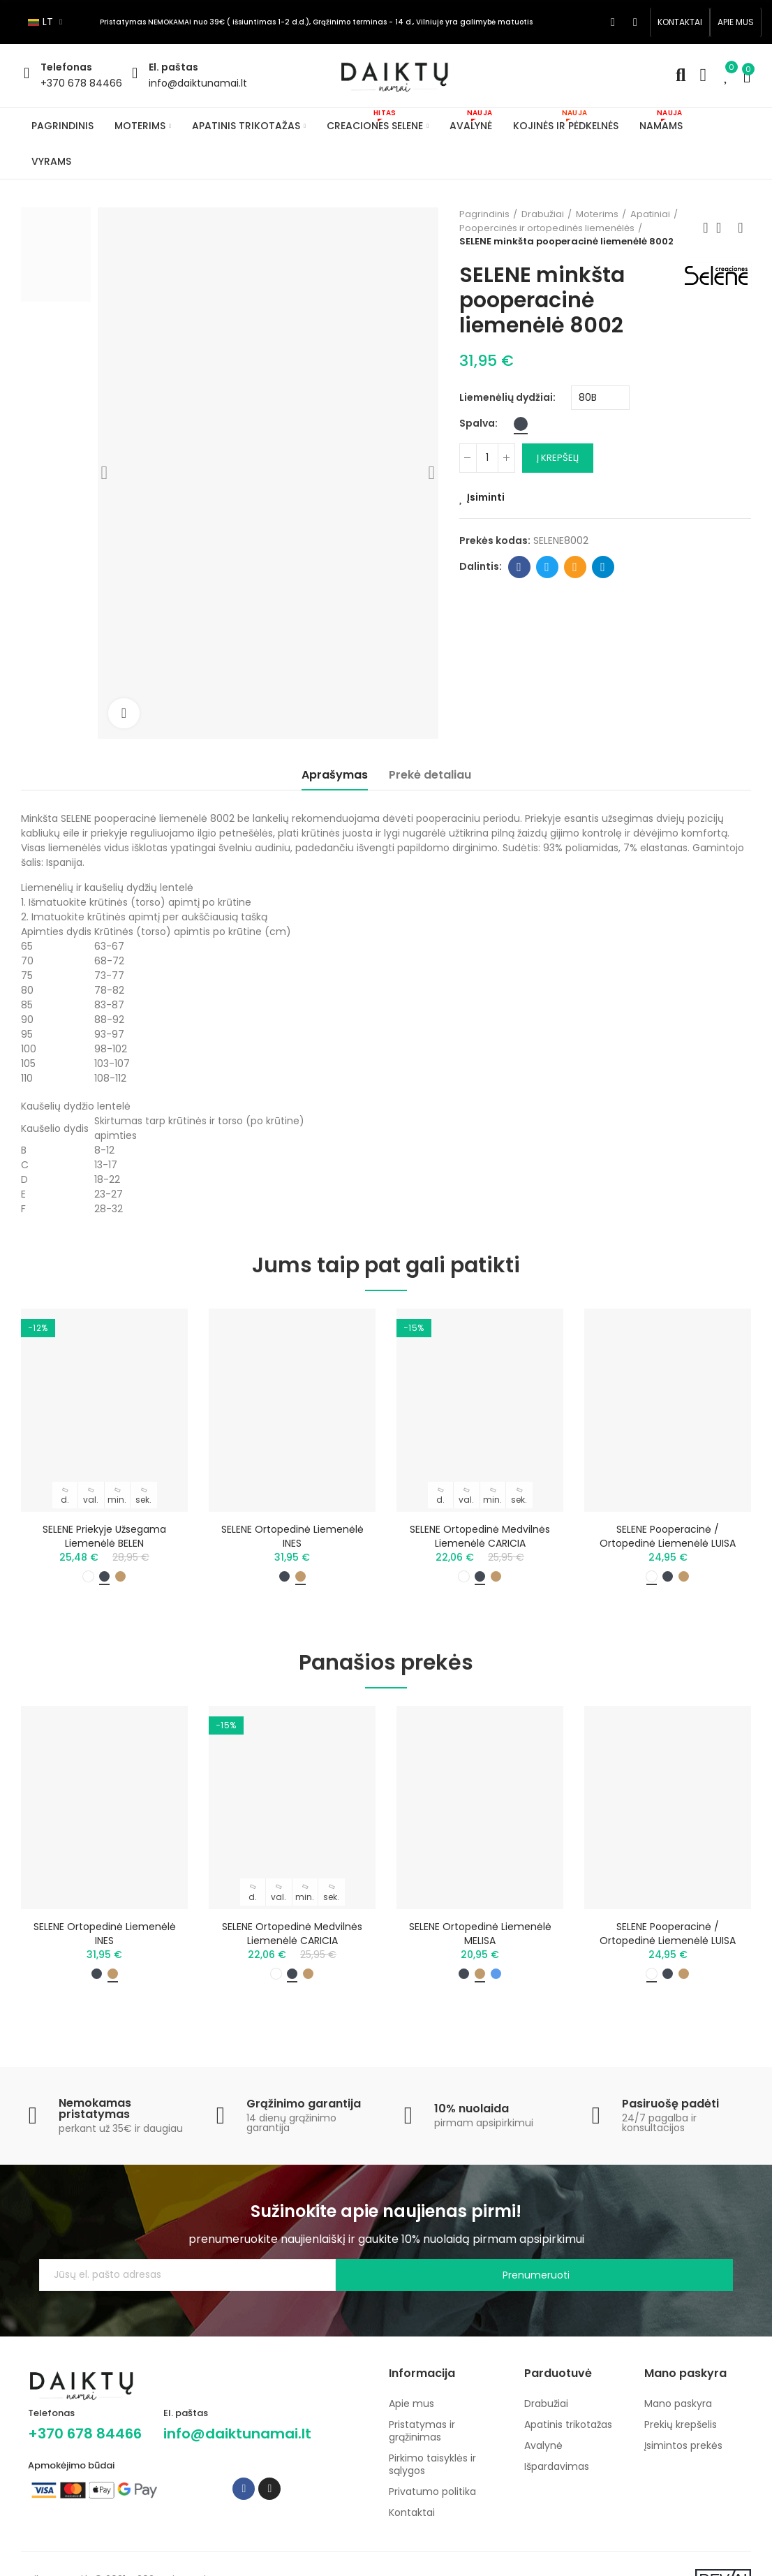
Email (574, 567)
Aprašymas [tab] (335, 775)
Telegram (602, 567)
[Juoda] (521, 424)
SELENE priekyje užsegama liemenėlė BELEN (104, 1536)
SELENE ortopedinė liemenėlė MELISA (480, 1940)
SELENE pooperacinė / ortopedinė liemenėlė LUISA (668, 1536)
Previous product (705, 228)
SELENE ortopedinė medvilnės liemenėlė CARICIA (480, 1536)
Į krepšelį (558, 457)
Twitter (546, 567)
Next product (740, 228)
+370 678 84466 (81, 83)
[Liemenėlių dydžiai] (600, 397)
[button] (680, 22)
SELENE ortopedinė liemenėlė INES (292, 1536)
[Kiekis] (487, 458)
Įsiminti (486, 497)
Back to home (723, 228)
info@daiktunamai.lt (198, 83)
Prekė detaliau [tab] (430, 775)
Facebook (519, 567)
